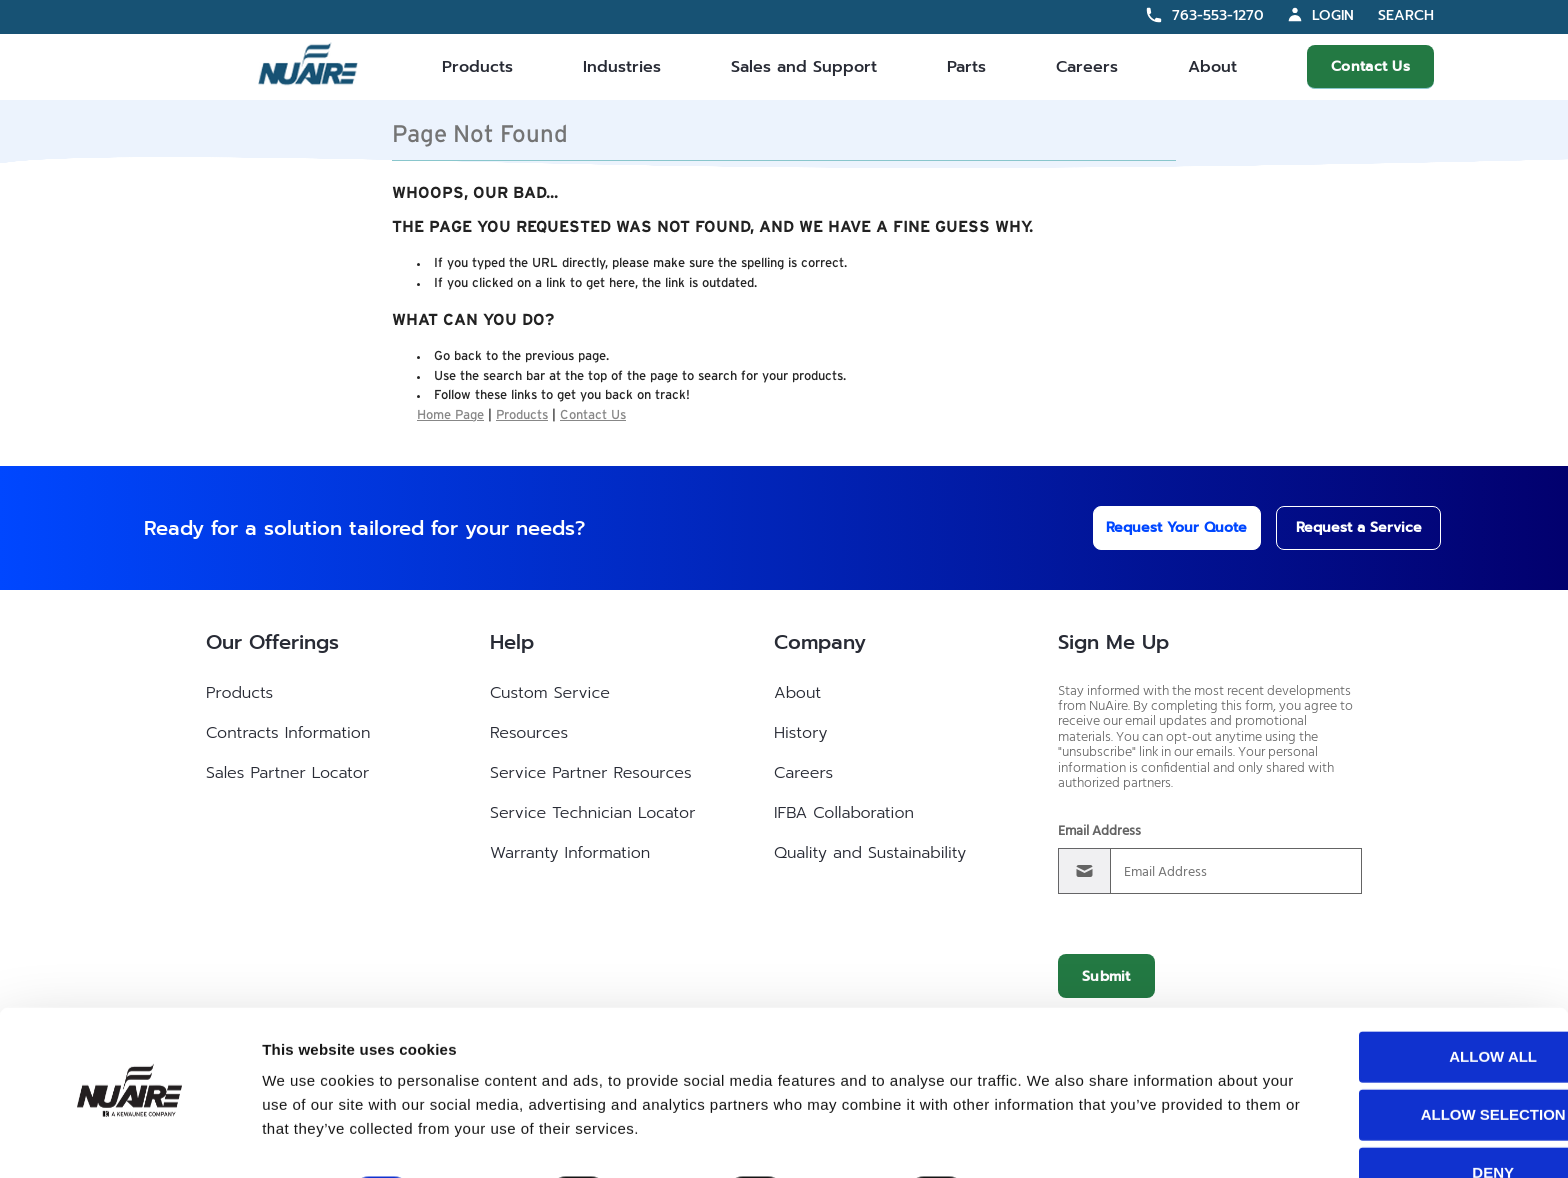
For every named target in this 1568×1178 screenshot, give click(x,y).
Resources (529, 733)
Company (820, 642)
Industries (622, 67)
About (1212, 67)
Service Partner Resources (591, 773)
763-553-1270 (1218, 15)
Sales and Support (804, 67)
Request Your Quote (1150, 527)
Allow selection (1401, 1059)
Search (1406, 16)
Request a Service (1340, 527)
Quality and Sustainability (870, 853)
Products (477, 67)
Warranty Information (570, 853)
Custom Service (550, 693)
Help (512, 642)
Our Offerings (272, 642)
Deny (1401, 1117)
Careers (1087, 67)
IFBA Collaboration (844, 813)
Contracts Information (288, 733)
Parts (966, 67)
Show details (1049, 1138)
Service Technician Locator (592, 813)
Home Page (450, 415)
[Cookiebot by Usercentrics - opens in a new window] (129, 1139)
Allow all (1401, 1001)
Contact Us (1370, 66)
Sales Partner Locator (287, 773)
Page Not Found (480, 135)
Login (1333, 15)
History (800, 733)
